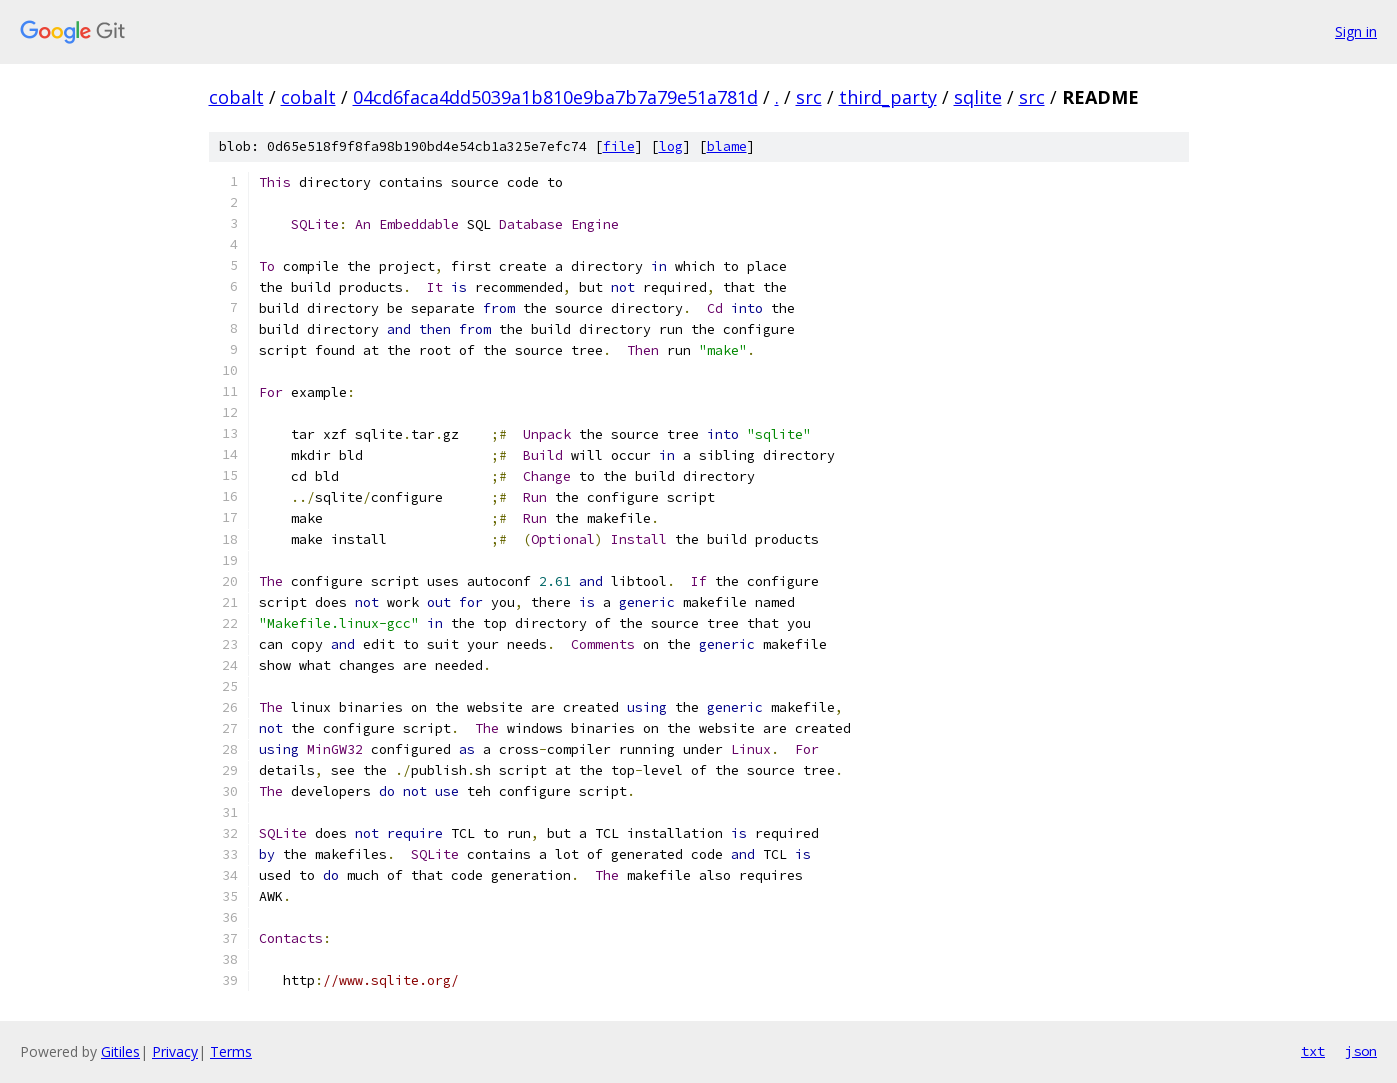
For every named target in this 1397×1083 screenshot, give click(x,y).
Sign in (1356, 31)
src (809, 97)
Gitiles (120, 1051)
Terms (231, 1051)
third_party (888, 97)
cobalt (236, 97)
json (1361, 1051)
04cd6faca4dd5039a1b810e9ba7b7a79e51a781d (555, 97)
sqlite (978, 97)
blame (727, 146)
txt (1313, 1051)
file (619, 146)
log (671, 146)
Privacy (175, 1051)
